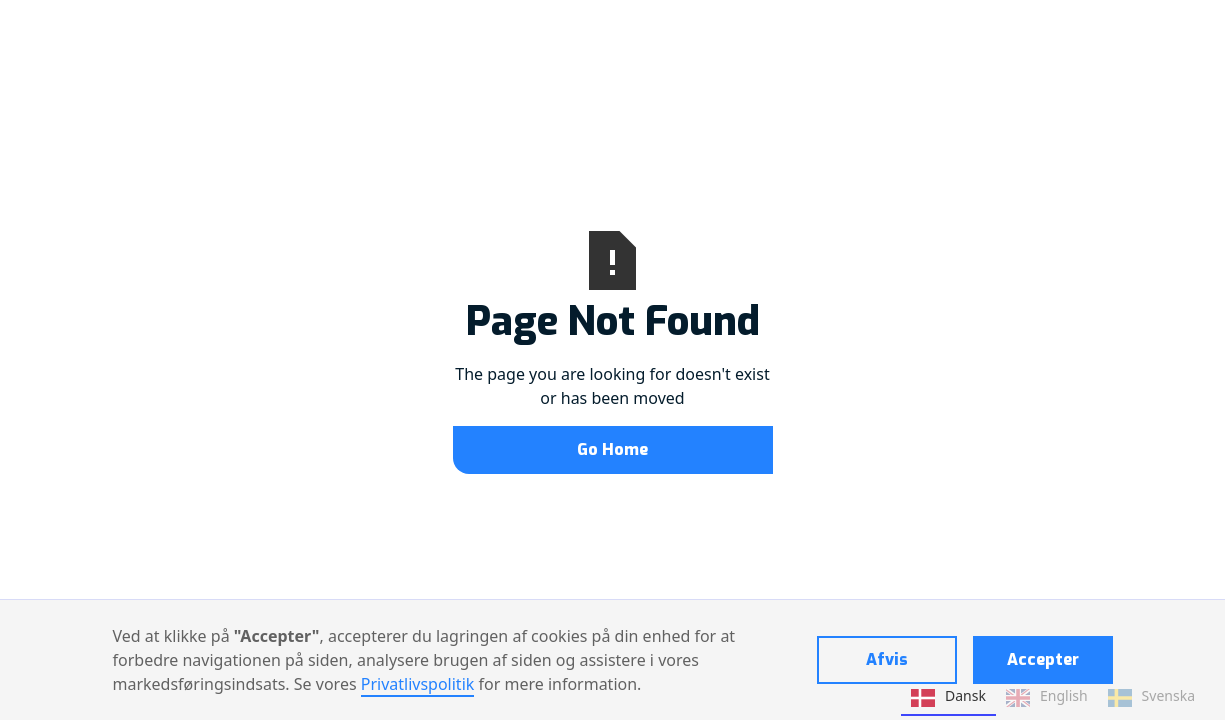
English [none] (1047, 698)
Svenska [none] (1151, 698)
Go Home (612, 449)
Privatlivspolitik (418, 684)
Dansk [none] (948, 698)
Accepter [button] (1043, 659)
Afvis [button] (887, 659)
